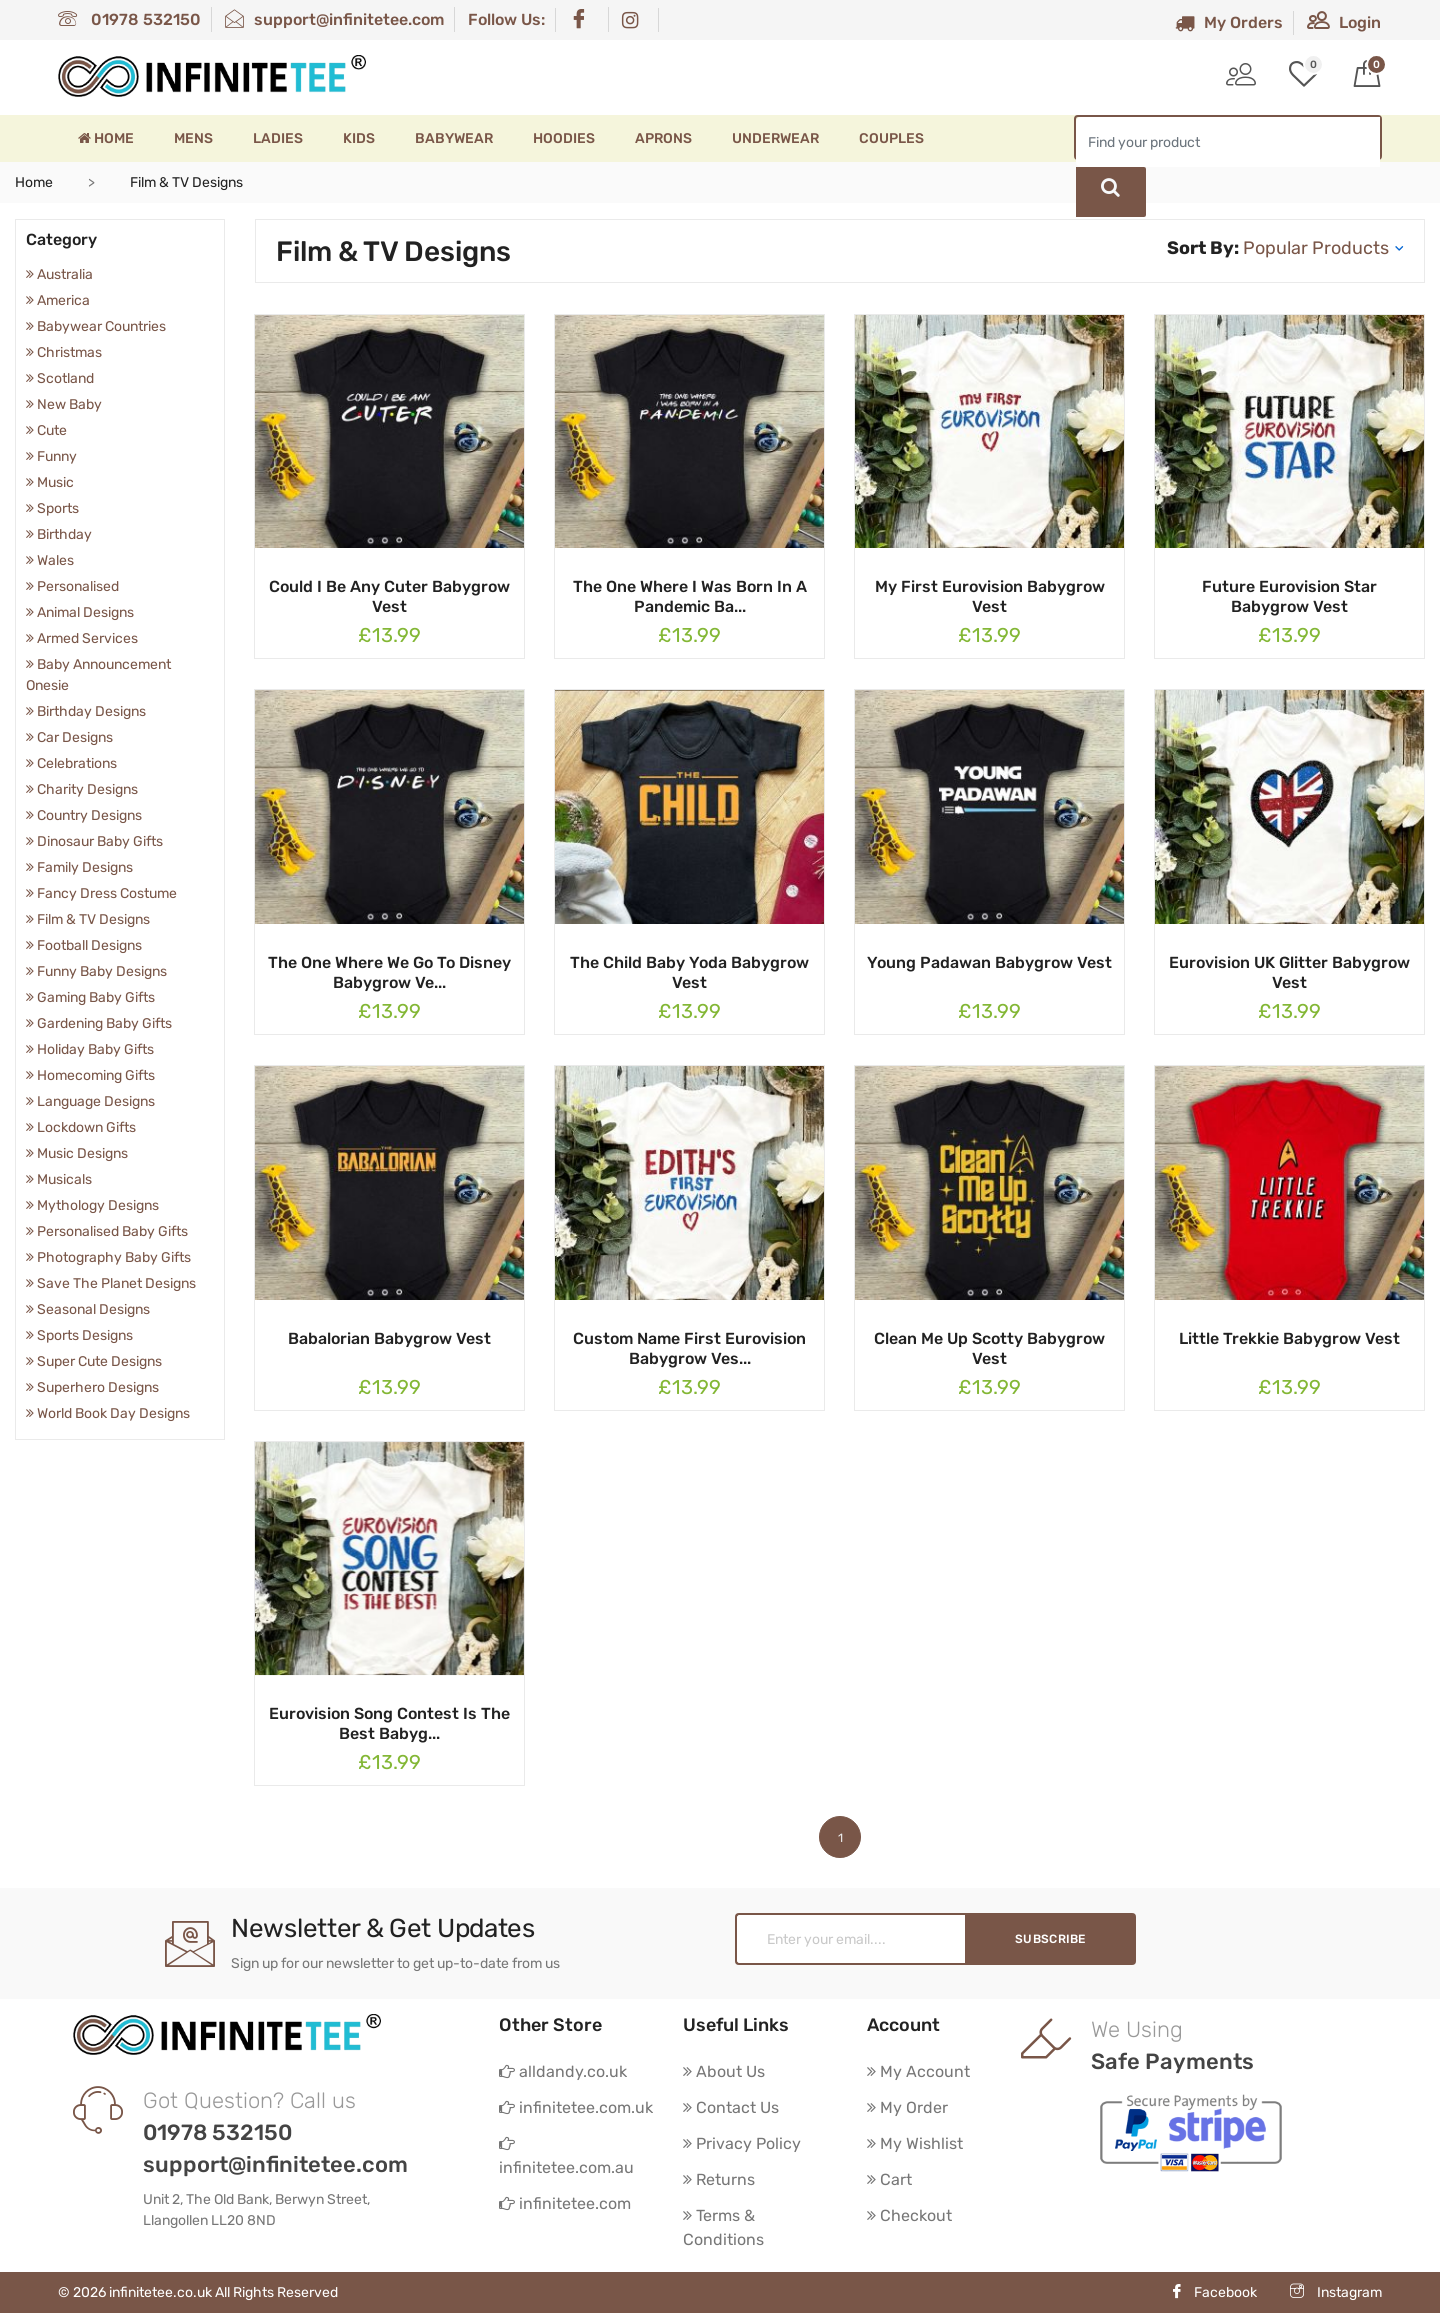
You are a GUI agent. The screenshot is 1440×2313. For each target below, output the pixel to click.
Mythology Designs (92, 1205)
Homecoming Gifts (90, 1075)
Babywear (454, 138)
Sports (52, 508)
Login (1344, 22)
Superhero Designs (92, 1387)
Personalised (72, 586)
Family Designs (79, 867)
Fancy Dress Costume (101, 893)
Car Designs (69, 737)
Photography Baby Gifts (108, 1257)
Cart (889, 2179)
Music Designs (77, 1153)
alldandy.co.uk (563, 2071)
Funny (51, 456)
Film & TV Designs (88, 919)
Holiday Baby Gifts (90, 1049)
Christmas (64, 352)
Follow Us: (506, 19)
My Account (918, 2071)
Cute (46, 430)
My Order (907, 2107)
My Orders (1229, 22)
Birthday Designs (86, 711)
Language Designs (90, 1101)
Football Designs (84, 945)
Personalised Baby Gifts (107, 1231)
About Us (724, 2071)
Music (50, 482)
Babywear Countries (96, 326)
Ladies (278, 138)
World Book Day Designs (108, 1413)
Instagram (1336, 2292)
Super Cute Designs (94, 1361)
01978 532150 (129, 19)
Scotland (60, 378)
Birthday (59, 534)
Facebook (1213, 2292)
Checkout (909, 2215)
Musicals (59, 1179)
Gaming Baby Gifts (90, 997)
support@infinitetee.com (334, 19)
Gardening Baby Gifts (99, 1023)
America (58, 300)
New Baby (64, 404)
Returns (719, 2179)
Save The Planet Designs (111, 1283)
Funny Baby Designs (96, 971)
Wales (50, 560)
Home (106, 138)
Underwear (775, 138)
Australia (59, 274)
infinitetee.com (565, 2203)
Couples (891, 138)
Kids (359, 138)
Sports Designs (79, 1335)
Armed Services (82, 638)
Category (61, 239)
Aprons (663, 138)
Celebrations (71, 763)
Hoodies (564, 138)
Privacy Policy (742, 2143)
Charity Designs (82, 789)
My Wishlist (915, 2143)
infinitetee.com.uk (576, 2107)
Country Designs (84, 815)
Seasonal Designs (88, 1309)
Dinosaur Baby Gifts (94, 841)
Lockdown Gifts (81, 1127)
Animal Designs (80, 612)
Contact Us (731, 2107)
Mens (193, 138)
